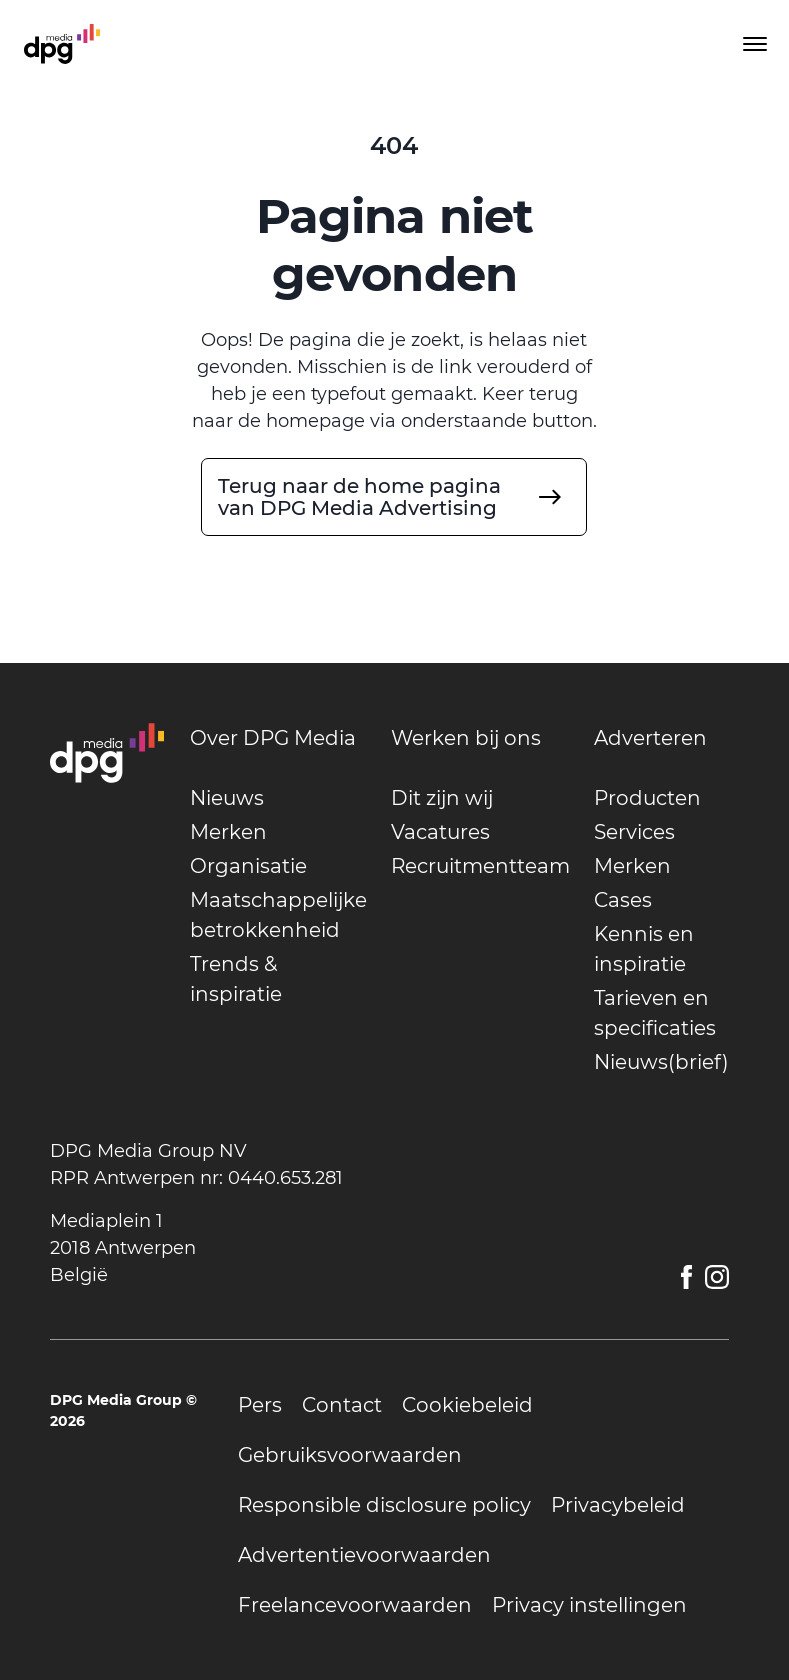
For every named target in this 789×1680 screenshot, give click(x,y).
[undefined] (394, 497)
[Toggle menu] (753, 44)
